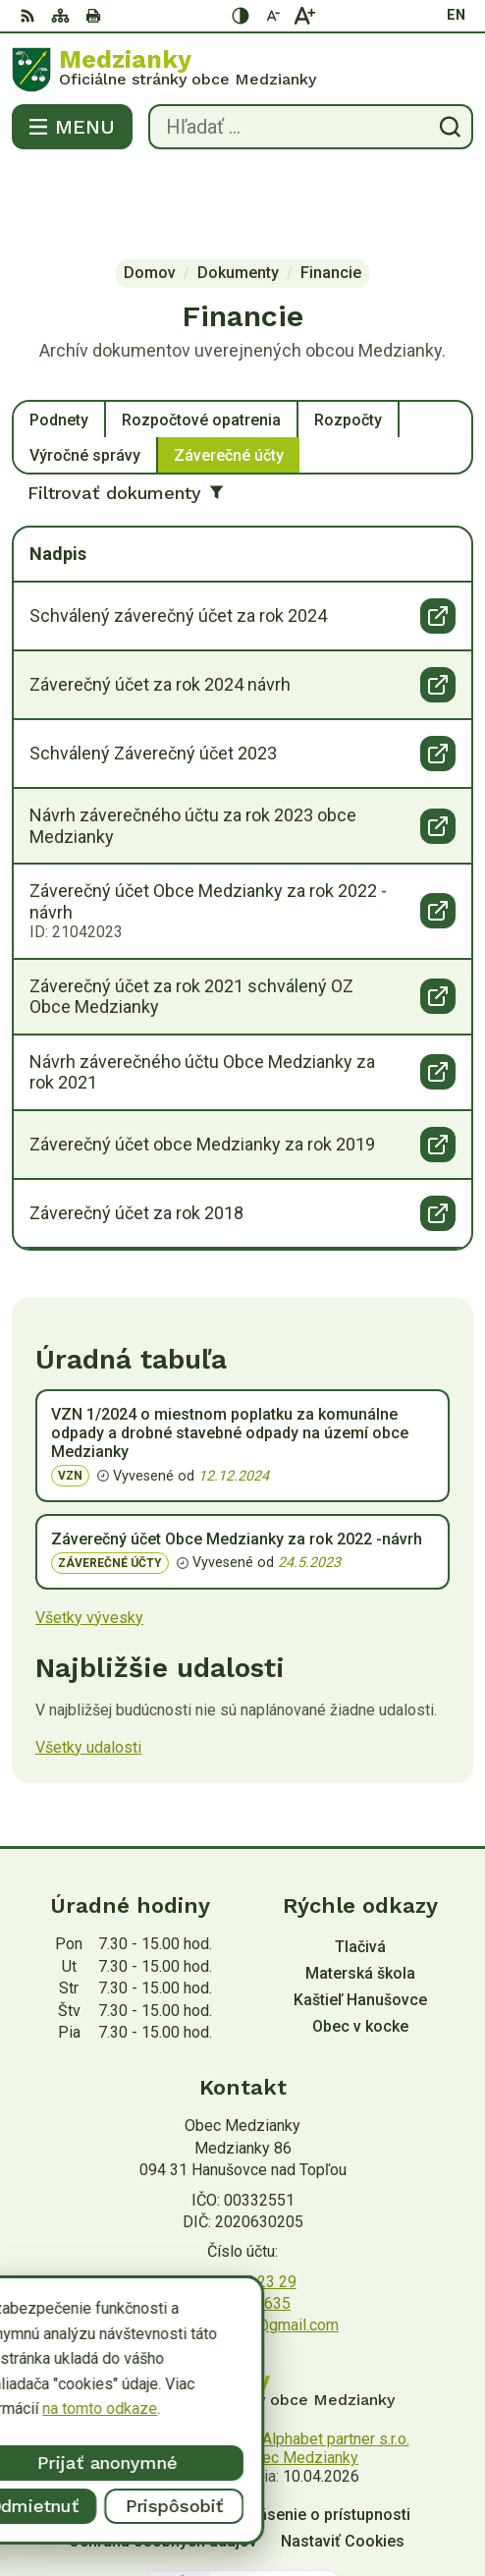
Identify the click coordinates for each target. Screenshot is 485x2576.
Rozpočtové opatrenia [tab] (201, 341)
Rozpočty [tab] (348, 341)
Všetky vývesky (89, 1539)
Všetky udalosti (88, 1668)
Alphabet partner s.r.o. (335, 2360)
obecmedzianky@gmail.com (242, 2246)
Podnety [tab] (58, 341)
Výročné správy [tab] (84, 376)
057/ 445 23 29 (242, 2203)
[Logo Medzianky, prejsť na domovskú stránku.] (242, 69)
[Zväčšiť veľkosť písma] (304, 15)
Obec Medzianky (300, 2379)
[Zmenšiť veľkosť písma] (273, 15)
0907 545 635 (242, 2224)
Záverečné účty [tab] (229, 376)
